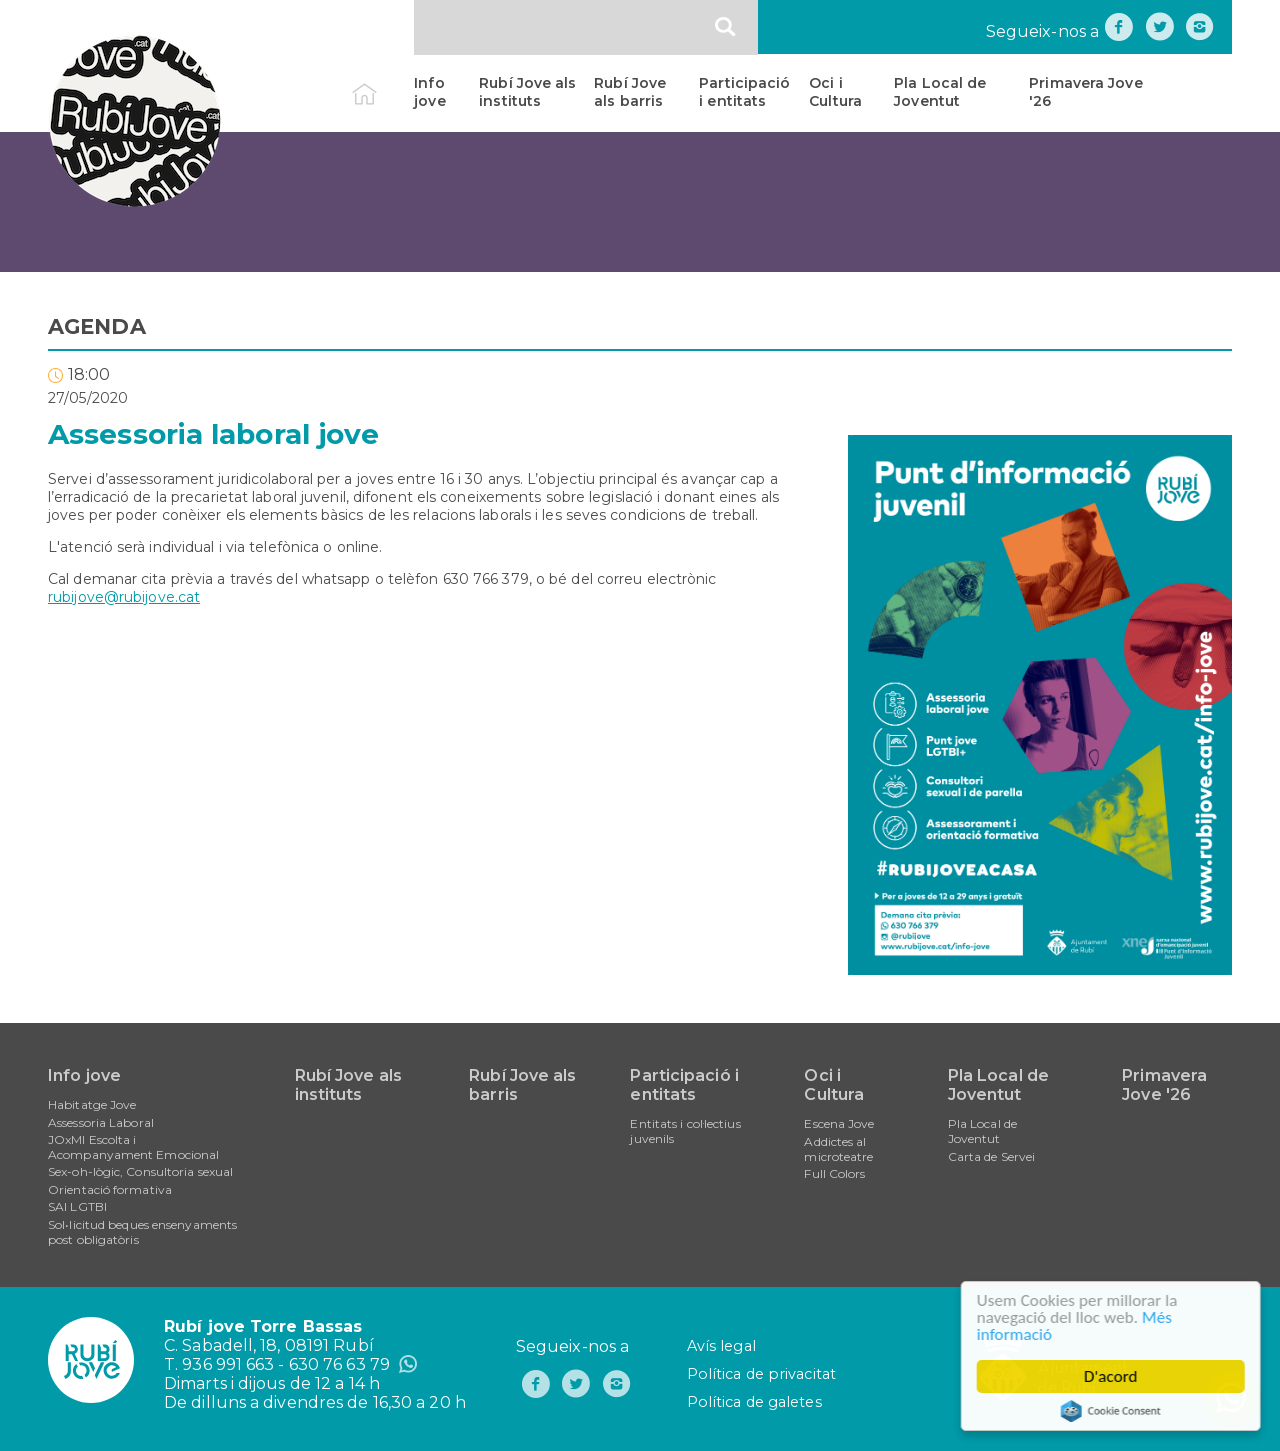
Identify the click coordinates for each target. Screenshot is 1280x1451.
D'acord (1113, 1376)
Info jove (429, 92)
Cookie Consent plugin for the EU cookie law (1113, 1411)
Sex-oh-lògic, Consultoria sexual (140, 1171)
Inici (381, 83)
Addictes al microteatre (838, 1149)
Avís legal (721, 1346)
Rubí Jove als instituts (527, 92)
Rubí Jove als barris (630, 92)
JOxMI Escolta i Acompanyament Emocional (133, 1147)
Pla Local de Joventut (940, 92)
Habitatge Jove (92, 1104)
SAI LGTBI (77, 1206)
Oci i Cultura (835, 92)
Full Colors (834, 1173)
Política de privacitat (761, 1374)
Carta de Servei (992, 1156)
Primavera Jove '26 (1085, 92)
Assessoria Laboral (101, 1122)
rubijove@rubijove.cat (124, 597)
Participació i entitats (744, 92)
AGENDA (97, 326)
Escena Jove (839, 1123)
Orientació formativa (110, 1189)
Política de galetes (754, 1402)
